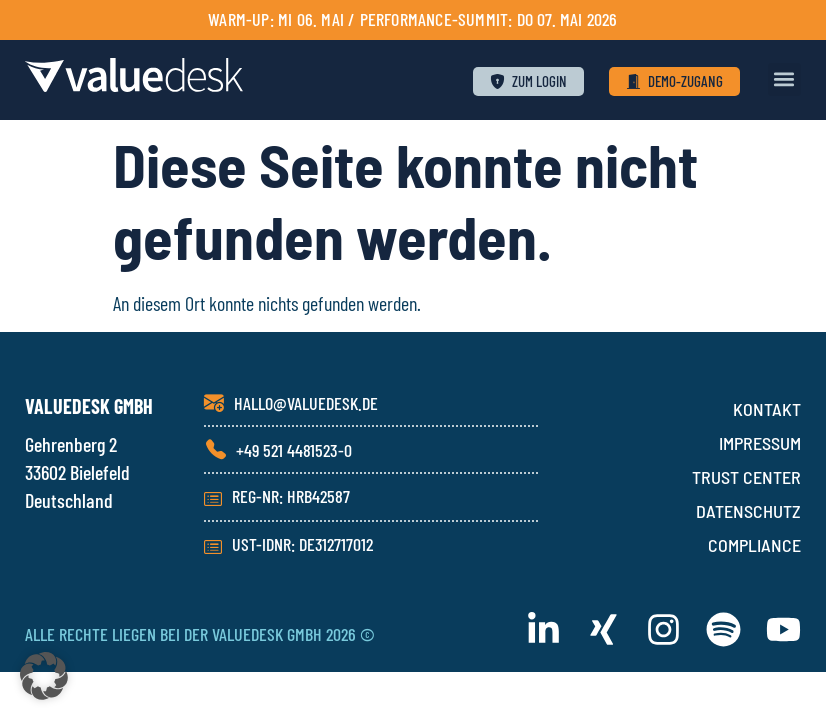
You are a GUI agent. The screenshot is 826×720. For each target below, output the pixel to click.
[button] (784, 79)
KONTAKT (767, 409)
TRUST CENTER (746, 477)
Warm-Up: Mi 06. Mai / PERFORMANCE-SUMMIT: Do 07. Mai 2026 (412, 19)
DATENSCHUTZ (748, 511)
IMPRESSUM (760, 443)
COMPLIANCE (754, 545)
